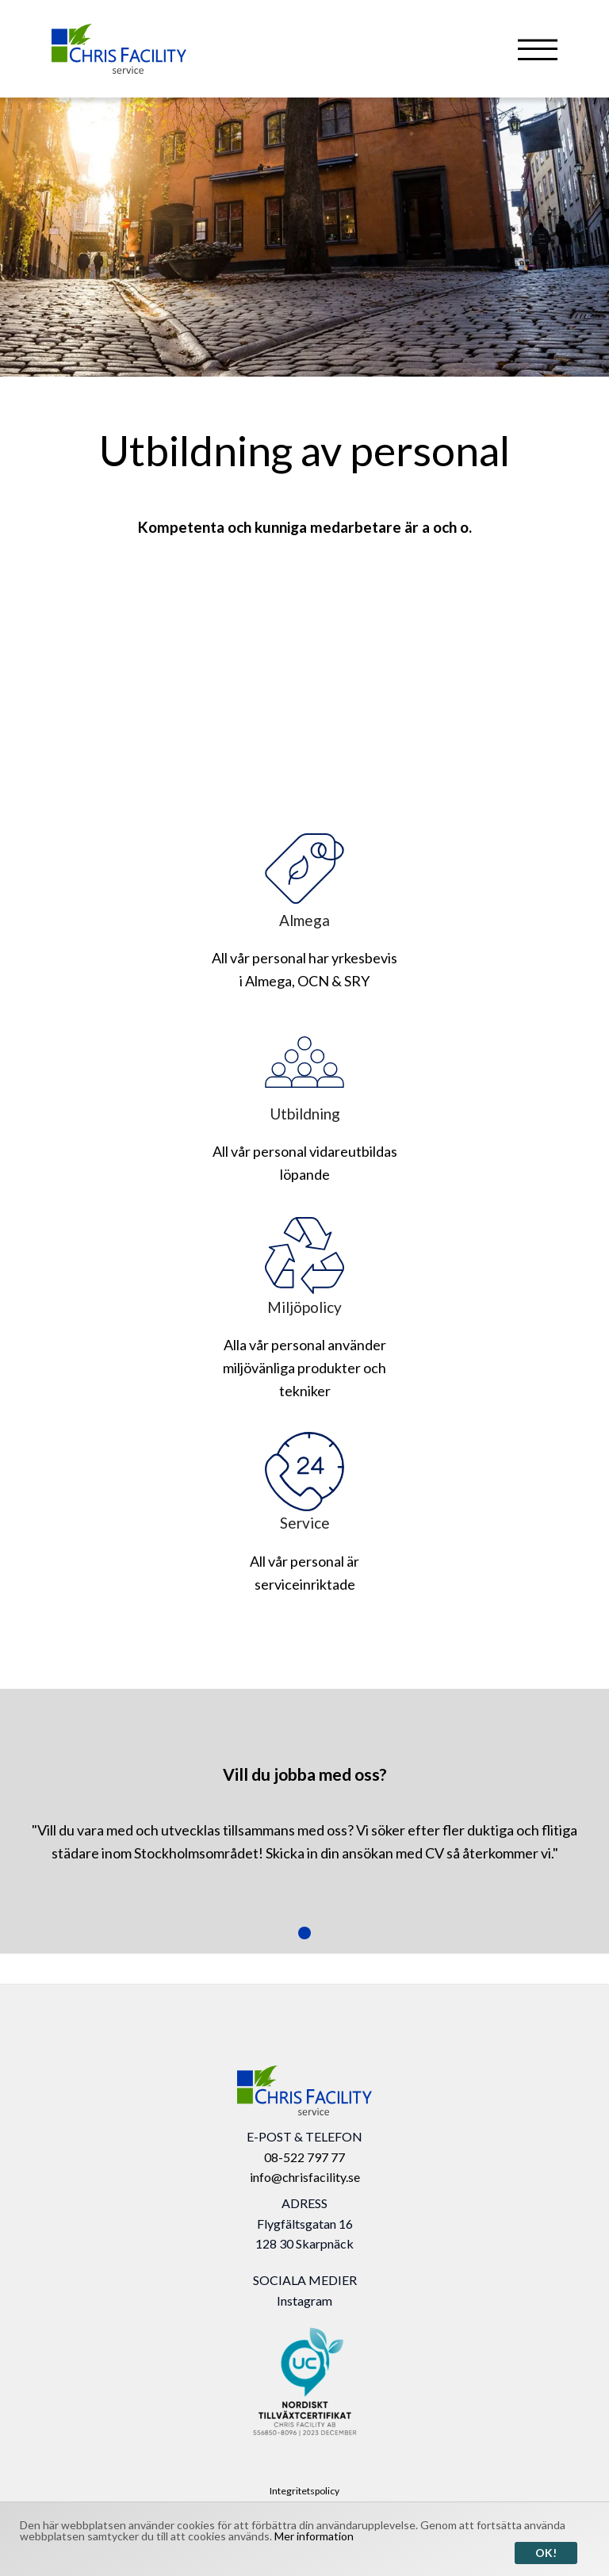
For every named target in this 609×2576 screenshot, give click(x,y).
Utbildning (304, 1073)
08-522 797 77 (304, 2157)
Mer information (314, 2536)
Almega (304, 879)
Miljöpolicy (304, 1266)
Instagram (304, 2300)
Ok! (546, 2552)
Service (304, 1482)
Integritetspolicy (304, 2491)
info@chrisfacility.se (305, 2176)
